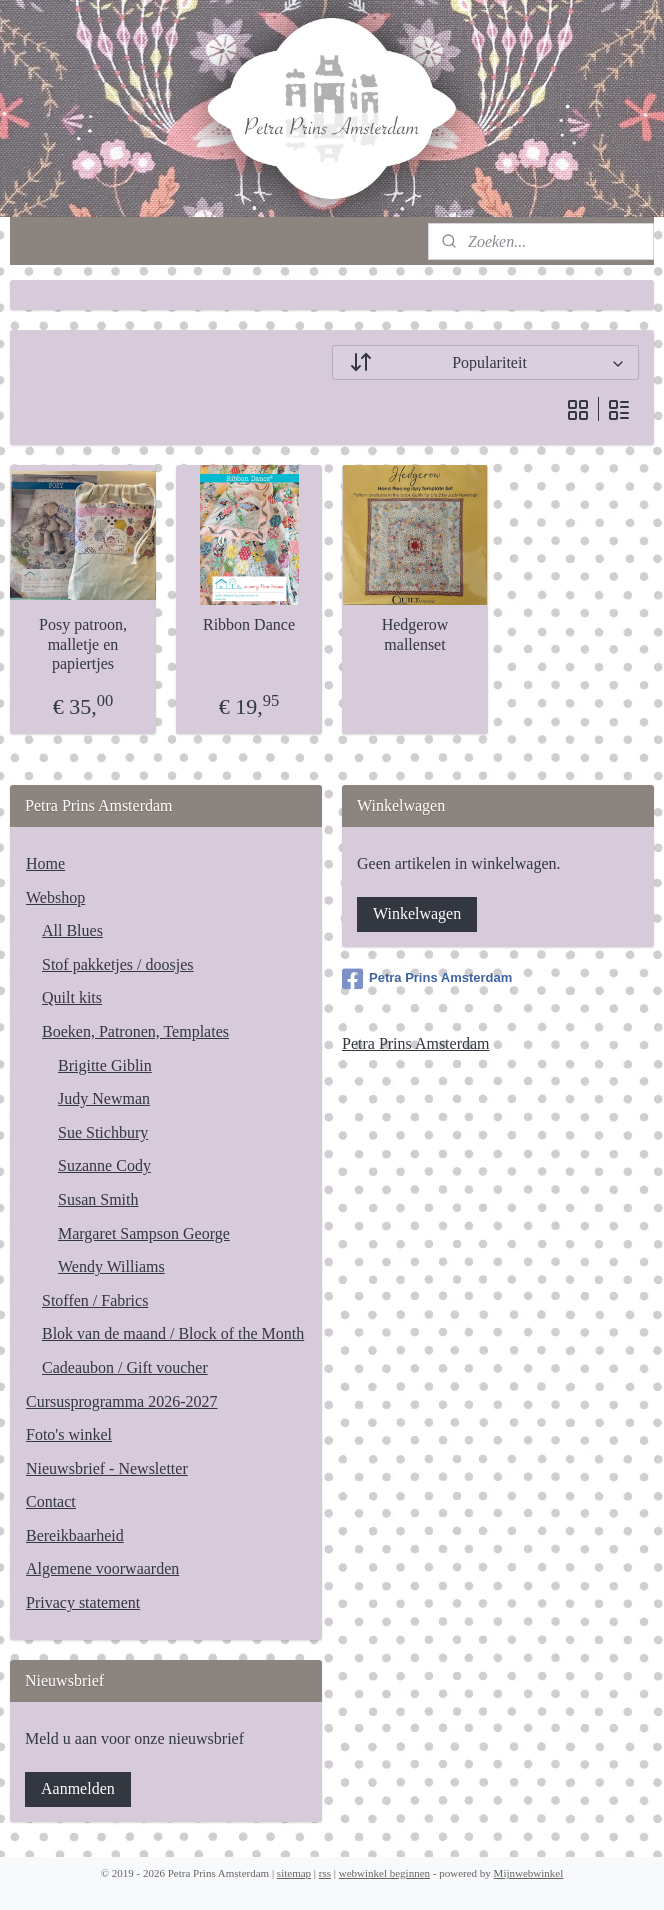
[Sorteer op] (485, 362)
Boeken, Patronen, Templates (135, 1031)
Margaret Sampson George (144, 1233)
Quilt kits (72, 997)
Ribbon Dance (249, 625)
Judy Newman (104, 1098)
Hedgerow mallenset (415, 635)
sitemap (294, 1873)
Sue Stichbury (103, 1132)
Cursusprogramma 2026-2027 (122, 1401)
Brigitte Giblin (105, 1065)
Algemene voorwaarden (102, 1568)
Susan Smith (98, 1199)
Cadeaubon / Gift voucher (125, 1367)
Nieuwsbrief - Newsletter (107, 1468)
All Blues (72, 930)
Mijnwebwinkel (529, 1873)
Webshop (55, 897)
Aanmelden (78, 1788)
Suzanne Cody (104, 1165)
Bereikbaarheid (75, 1535)
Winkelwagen (417, 913)
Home (45, 863)
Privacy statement (83, 1602)
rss (325, 1873)
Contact (51, 1501)
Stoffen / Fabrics (95, 1300)
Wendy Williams (111, 1266)
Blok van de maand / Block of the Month (173, 1333)
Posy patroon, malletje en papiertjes (83, 644)
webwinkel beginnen (384, 1873)
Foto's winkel (69, 1434)
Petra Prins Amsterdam (427, 979)
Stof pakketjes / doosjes (118, 964)
